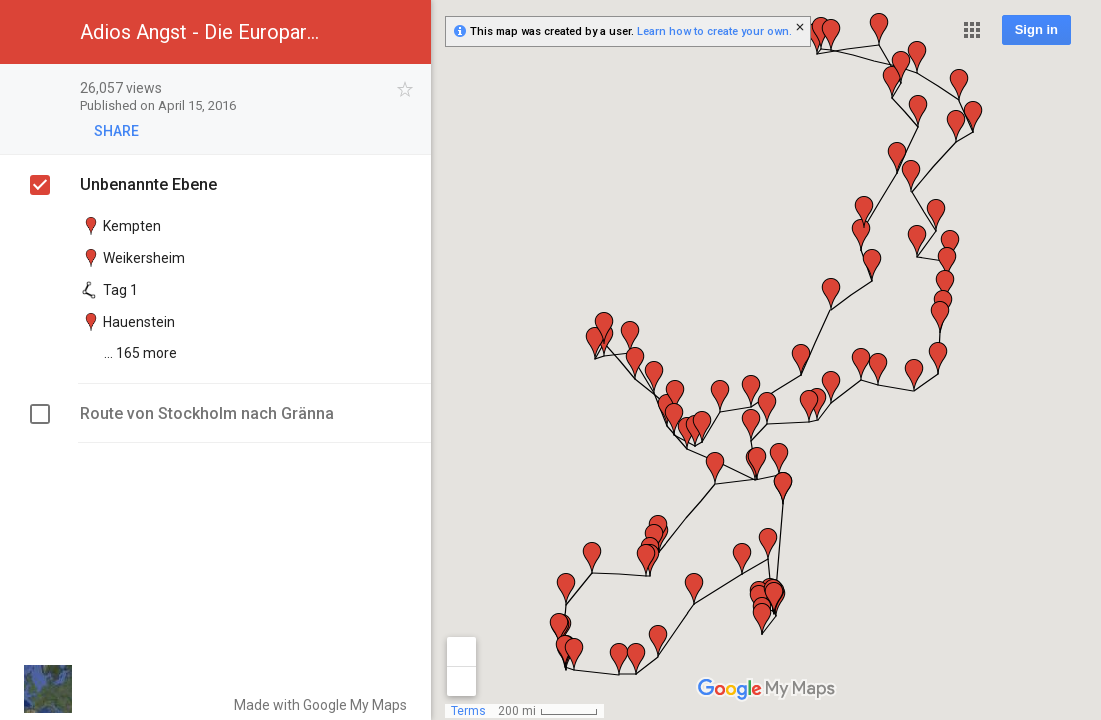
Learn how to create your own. (714, 31)
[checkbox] (405, 89)
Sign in (1036, 29)
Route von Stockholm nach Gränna (207, 413)
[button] (972, 30)
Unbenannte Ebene (148, 184)
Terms (468, 711)
